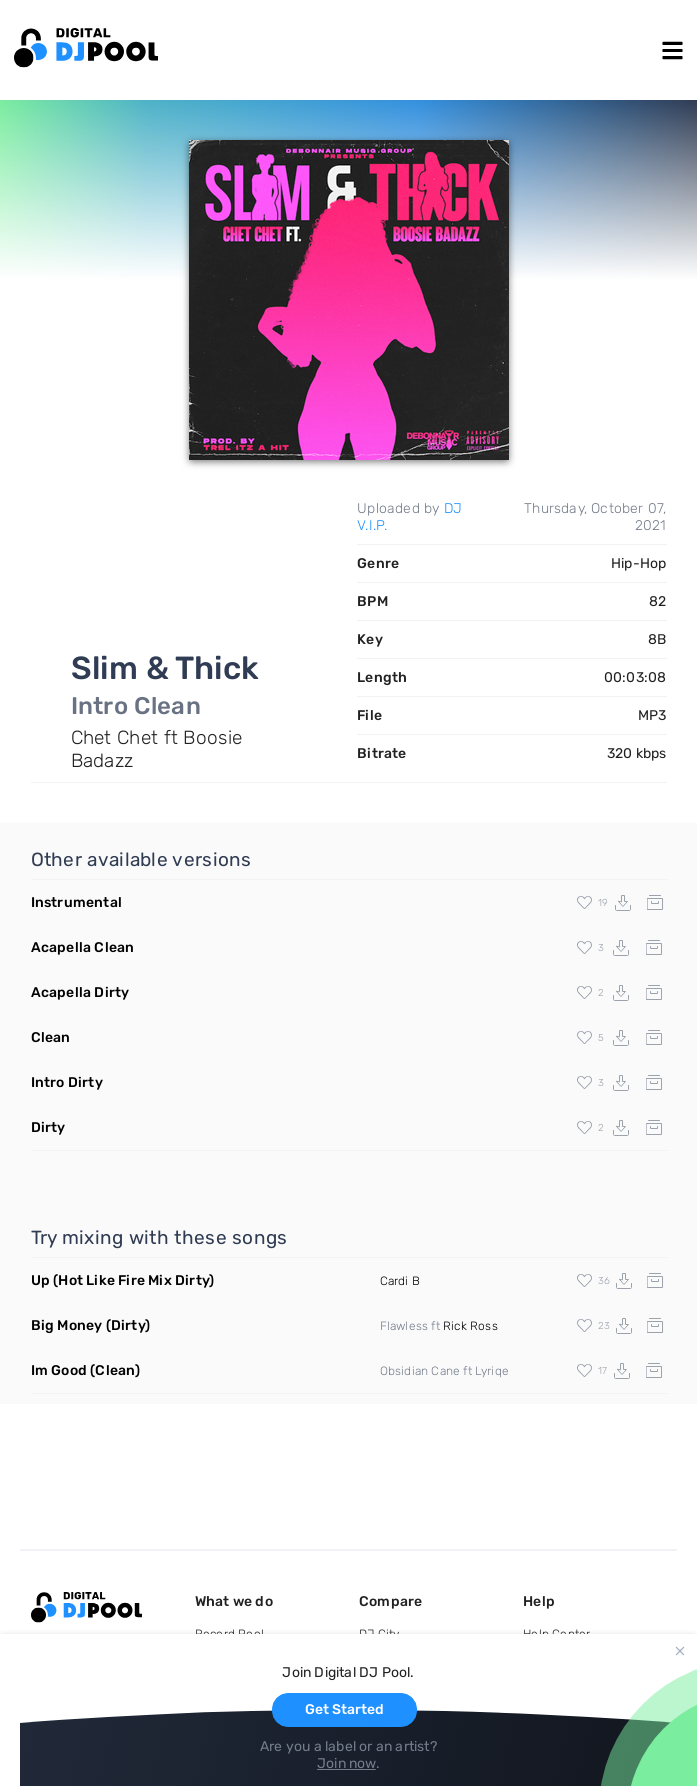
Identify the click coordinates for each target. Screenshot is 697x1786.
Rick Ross (470, 1326)
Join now (346, 1763)
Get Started (344, 1709)
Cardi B (400, 1281)
